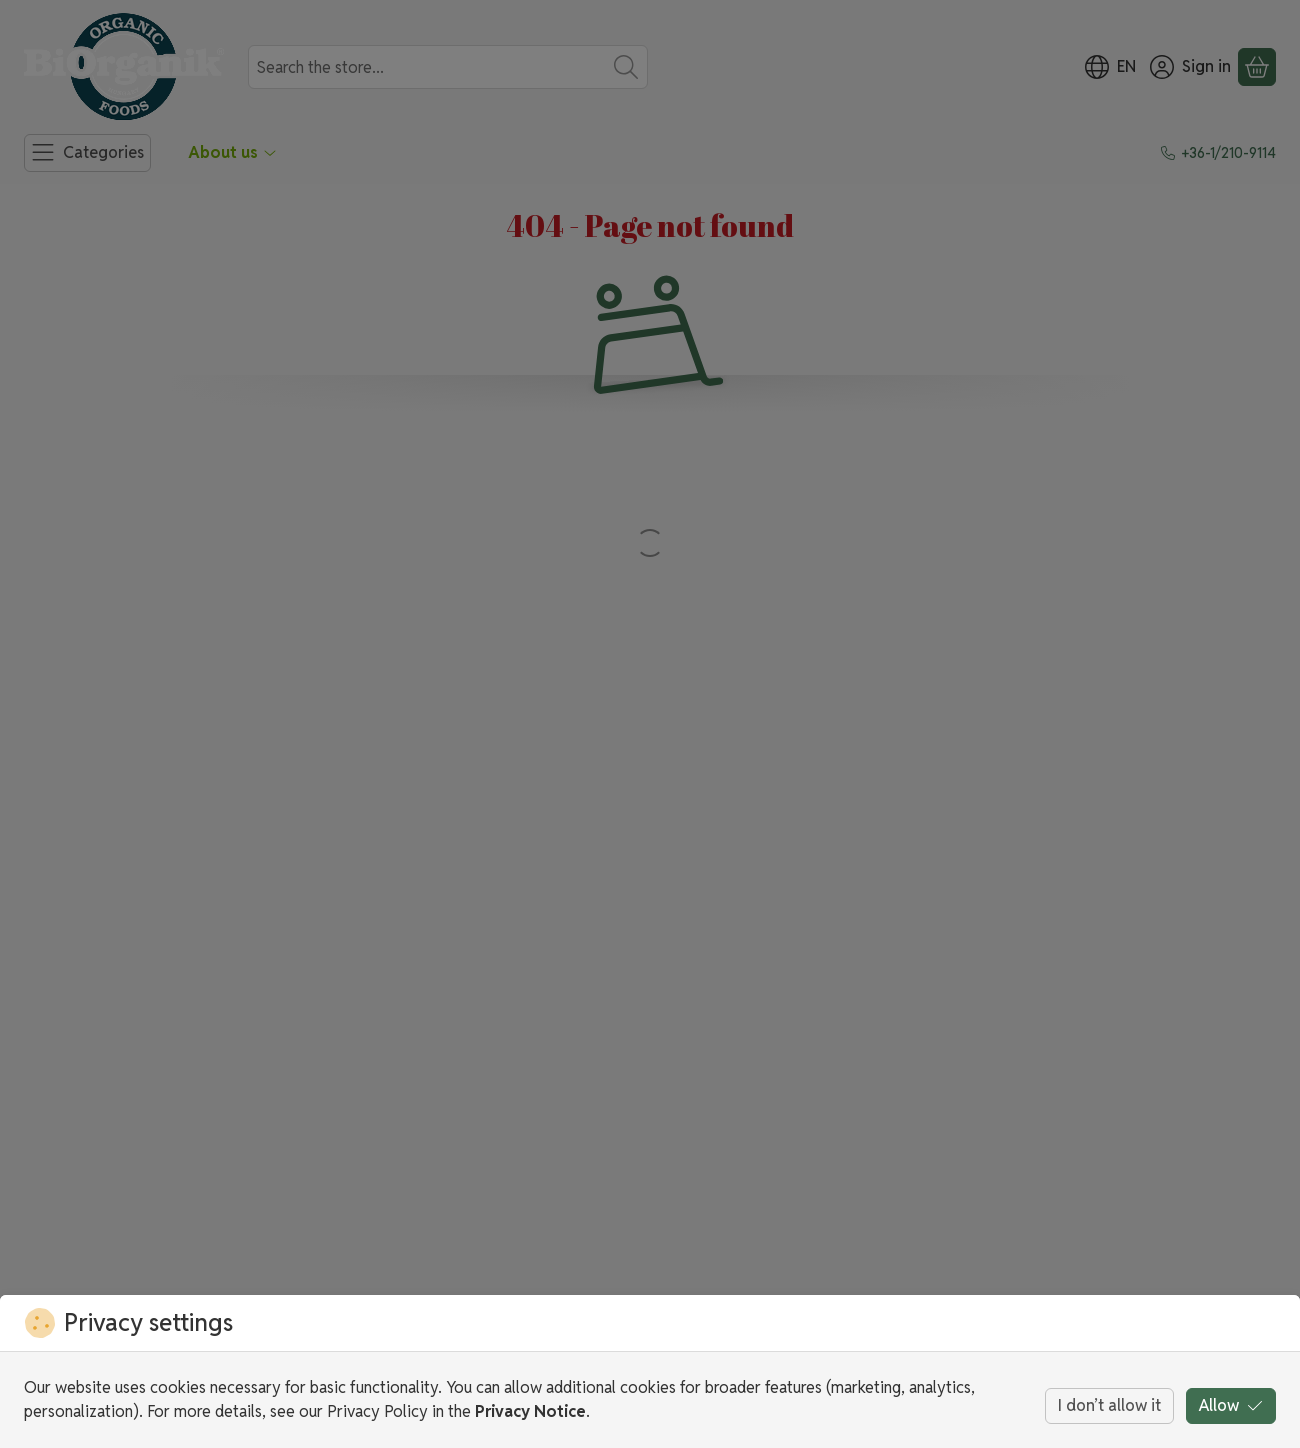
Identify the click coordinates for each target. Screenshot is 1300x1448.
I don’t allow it (1109, 1405)
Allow (1231, 1405)
